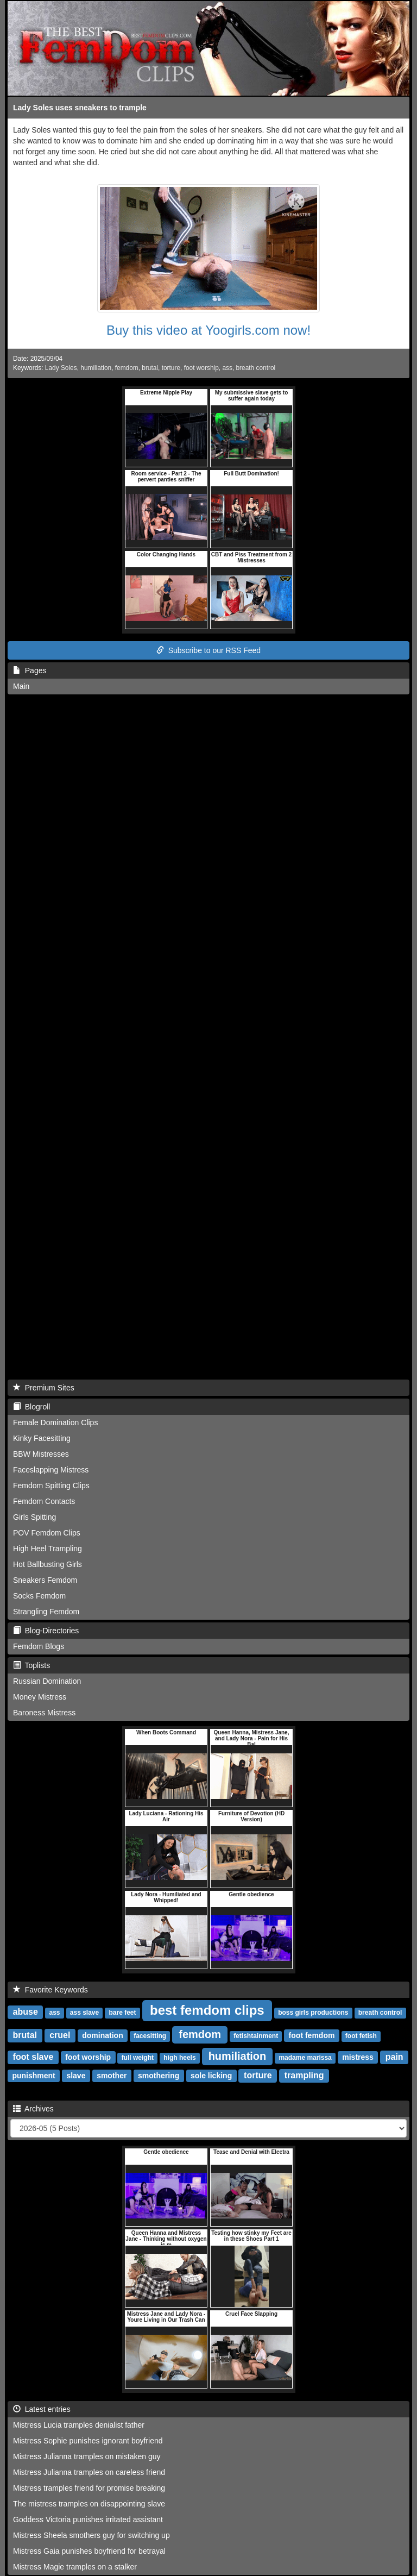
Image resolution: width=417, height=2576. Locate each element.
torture (171, 368)
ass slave (84, 2012)
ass (227, 368)
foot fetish (361, 2036)
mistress (358, 2057)
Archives (33, 2108)
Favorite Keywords (50, 1989)
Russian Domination (47, 1681)
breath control (256, 368)
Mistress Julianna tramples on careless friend (89, 2472)
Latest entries (42, 2409)
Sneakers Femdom (45, 1580)
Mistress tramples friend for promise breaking (89, 2488)
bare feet (122, 2012)
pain (394, 2056)
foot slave (33, 2056)
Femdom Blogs (38, 1646)
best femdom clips (207, 2010)
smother (112, 2075)
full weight (138, 2057)
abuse (25, 2011)
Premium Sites (43, 1387)
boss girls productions (313, 2012)
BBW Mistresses (41, 1454)
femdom (126, 368)
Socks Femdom (39, 1595)
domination (102, 2035)
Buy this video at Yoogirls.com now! (208, 330)
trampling (304, 2075)
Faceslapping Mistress (51, 1469)
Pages (29, 670)
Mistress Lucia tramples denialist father (78, 2425)
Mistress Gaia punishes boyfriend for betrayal (89, 2551)
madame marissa (305, 2057)
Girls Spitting (34, 1517)
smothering (158, 2075)
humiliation (95, 368)
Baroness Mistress (44, 1712)
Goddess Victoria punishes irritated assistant (88, 2519)
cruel (59, 2035)
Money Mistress (39, 1697)
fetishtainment (255, 2036)
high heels (179, 2057)
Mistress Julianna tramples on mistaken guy (87, 2456)
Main (21, 686)
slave (75, 2075)
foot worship (201, 368)
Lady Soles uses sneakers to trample (80, 107)
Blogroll (31, 1406)
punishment (33, 2075)
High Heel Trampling (47, 1548)
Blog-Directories (46, 1630)
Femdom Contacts (44, 1501)
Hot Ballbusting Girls (47, 1564)
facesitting (150, 2036)
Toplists (31, 1665)
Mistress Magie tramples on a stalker (75, 2566)
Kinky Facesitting (42, 1438)
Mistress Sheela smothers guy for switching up (91, 2535)
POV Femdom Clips (46, 1532)
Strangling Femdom (46, 1611)
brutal (150, 368)
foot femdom (312, 2035)
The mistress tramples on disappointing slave (89, 2503)
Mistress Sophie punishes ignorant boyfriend (88, 2440)
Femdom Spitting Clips (51, 1485)
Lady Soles (61, 368)
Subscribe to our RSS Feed (208, 650)
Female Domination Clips (55, 1422)
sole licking (211, 2075)
